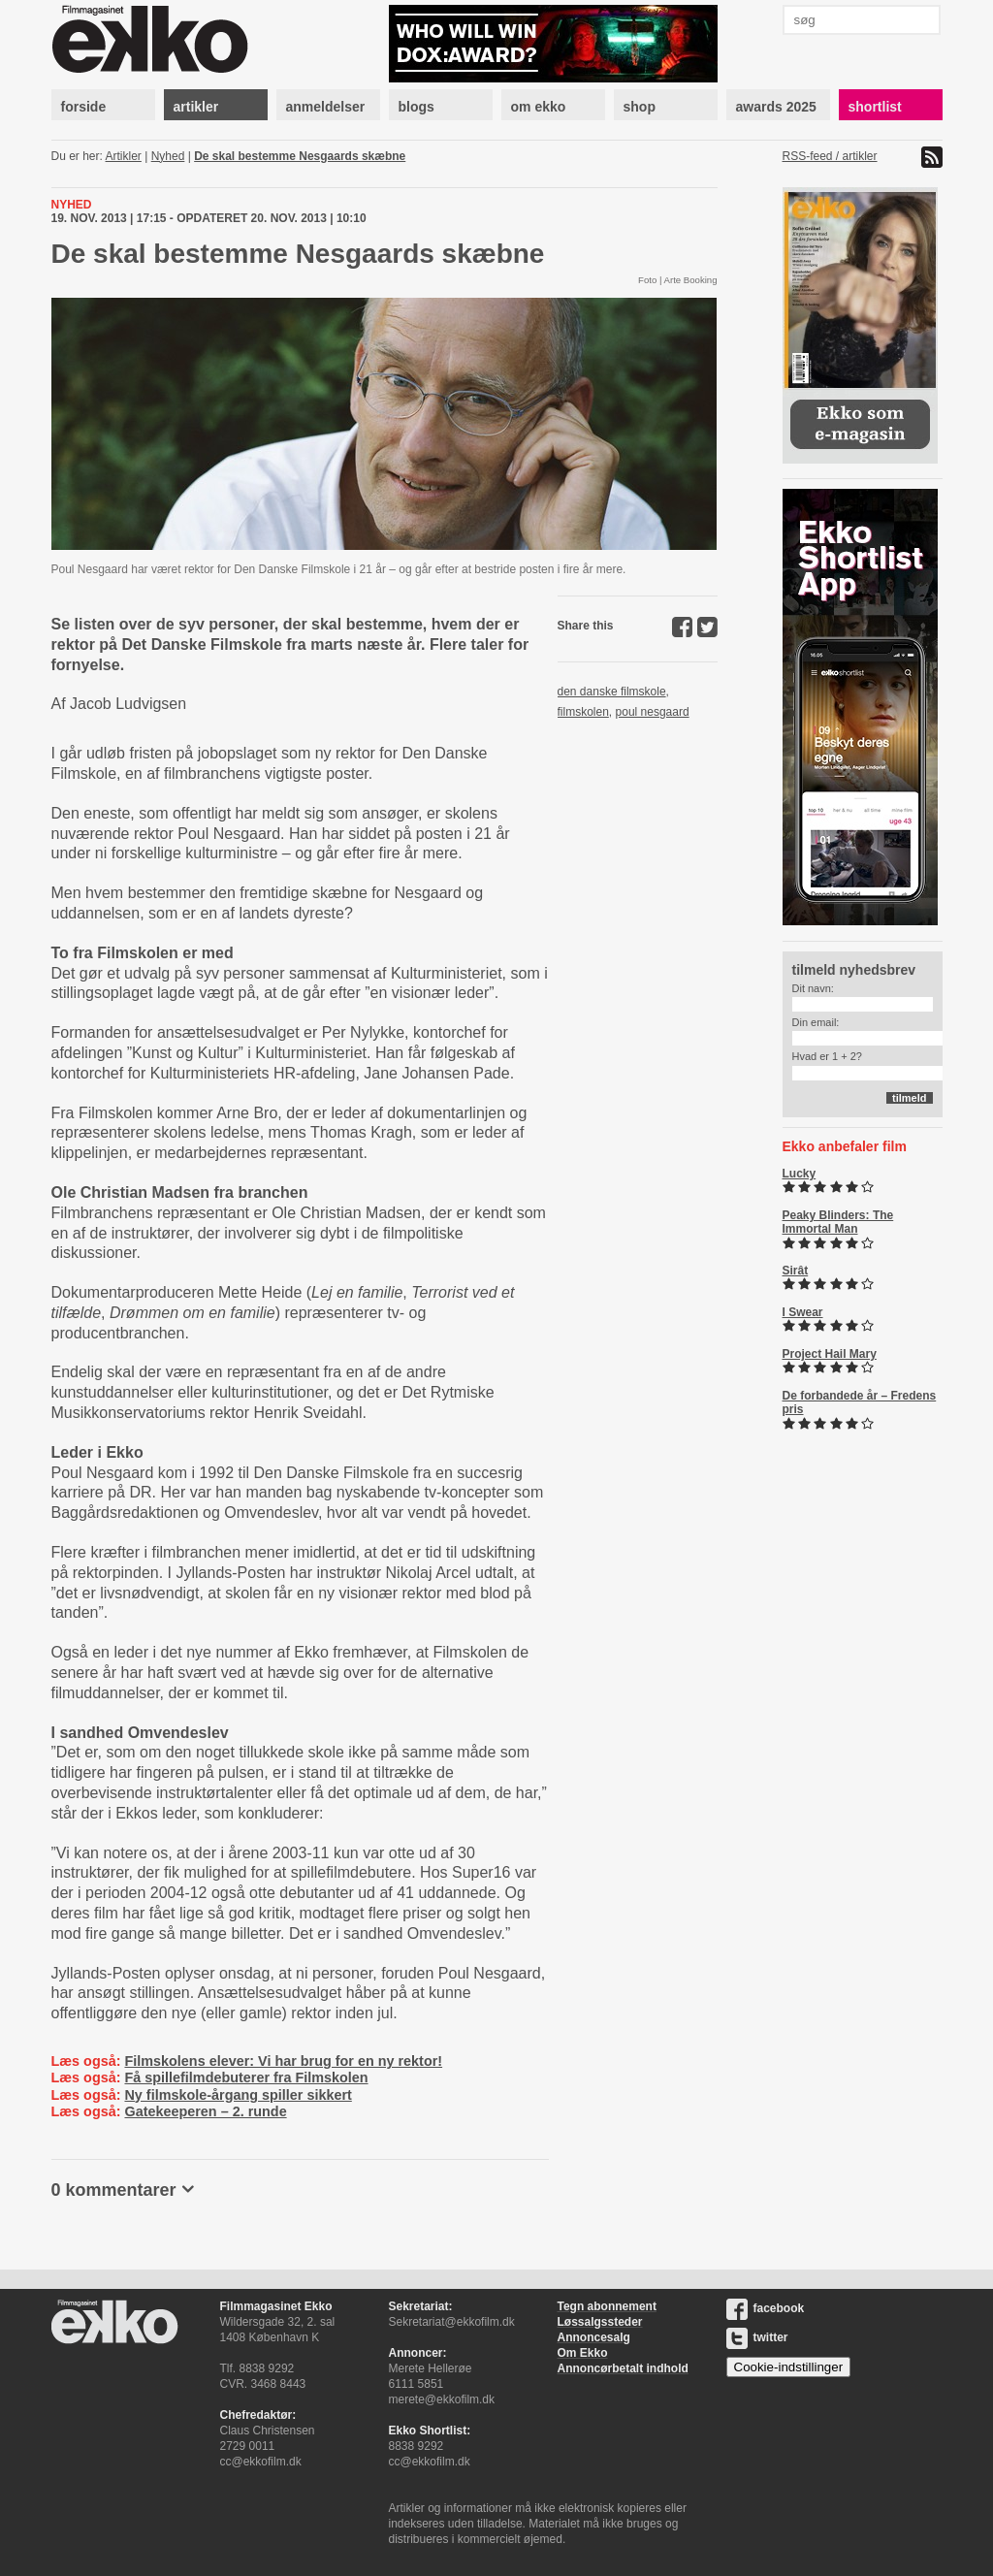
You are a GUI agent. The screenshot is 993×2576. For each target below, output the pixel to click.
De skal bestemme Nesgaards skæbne (299, 156)
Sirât (796, 1270)
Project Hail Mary (830, 1354)
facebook (765, 2308)
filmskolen (583, 712)
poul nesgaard (652, 712)
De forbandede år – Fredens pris (860, 1402)
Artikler (124, 156)
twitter (757, 2337)
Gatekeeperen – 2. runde (205, 2111)
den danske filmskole (612, 691)
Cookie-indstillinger (789, 2367)
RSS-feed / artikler (830, 156)
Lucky (800, 1173)
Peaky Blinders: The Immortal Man (838, 1222)
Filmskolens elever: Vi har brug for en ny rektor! (283, 2061)
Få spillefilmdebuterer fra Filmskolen (246, 2077)
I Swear (803, 1312)
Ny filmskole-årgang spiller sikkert (237, 2095)
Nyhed (168, 156)
